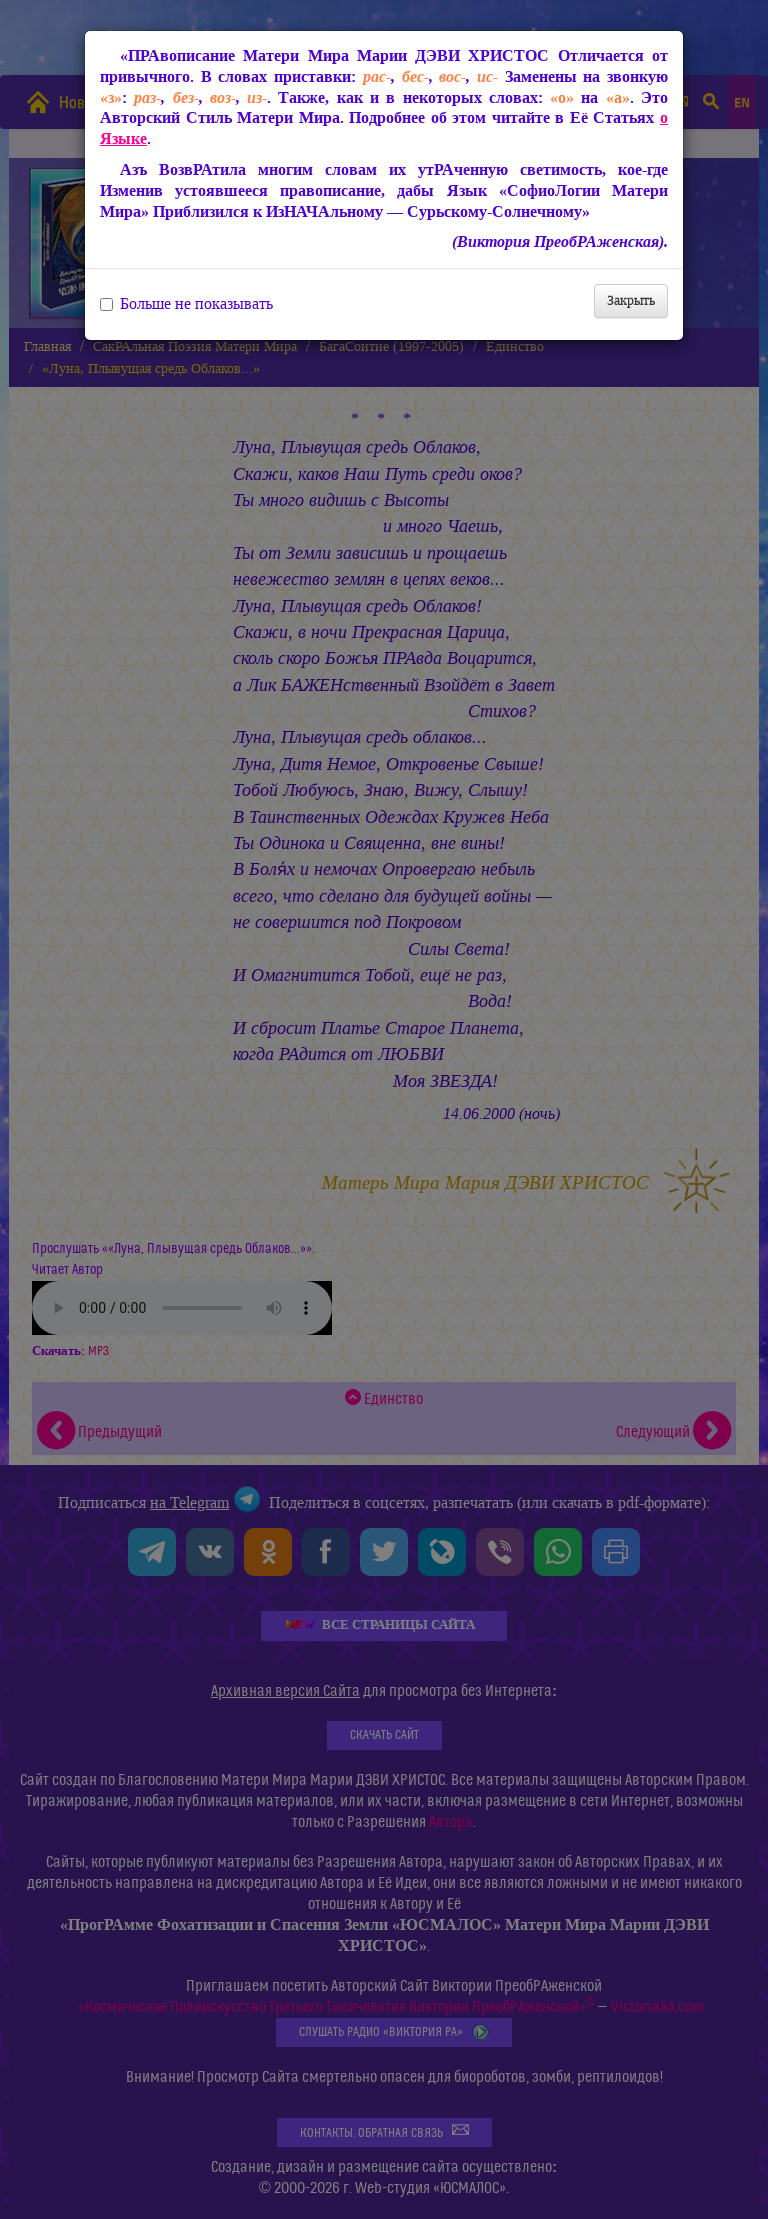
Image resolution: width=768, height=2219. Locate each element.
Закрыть (631, 300)
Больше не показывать (186, 304)
